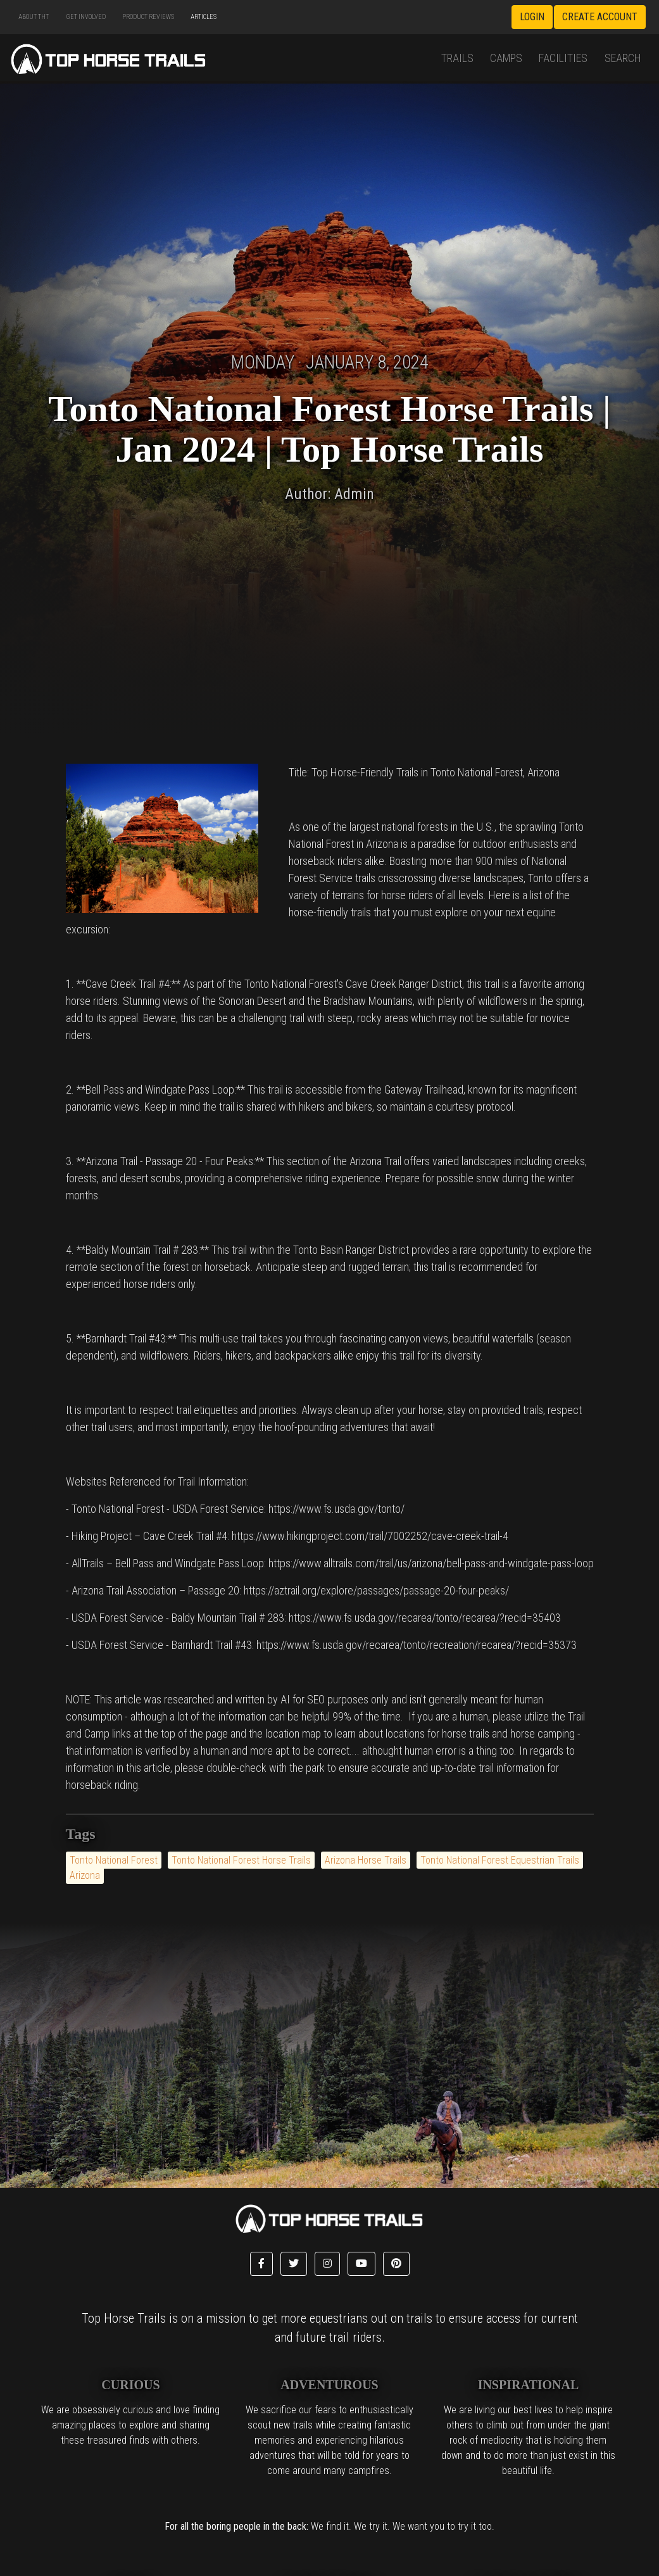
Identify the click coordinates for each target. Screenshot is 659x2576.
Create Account (599, 17)
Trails (457, 58)
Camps (506, 58)
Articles (204, 17)
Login (532, 17)
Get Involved (86, 17)
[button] (261, 2264)
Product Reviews (148, 17)
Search (623, 58)
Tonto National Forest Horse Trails (241, 1860)
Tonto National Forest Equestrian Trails (499, 1860)
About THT (33, 17)
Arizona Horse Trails (365, 1860)
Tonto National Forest (114, 1860)
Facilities (563, 58)
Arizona (85, 1875)
